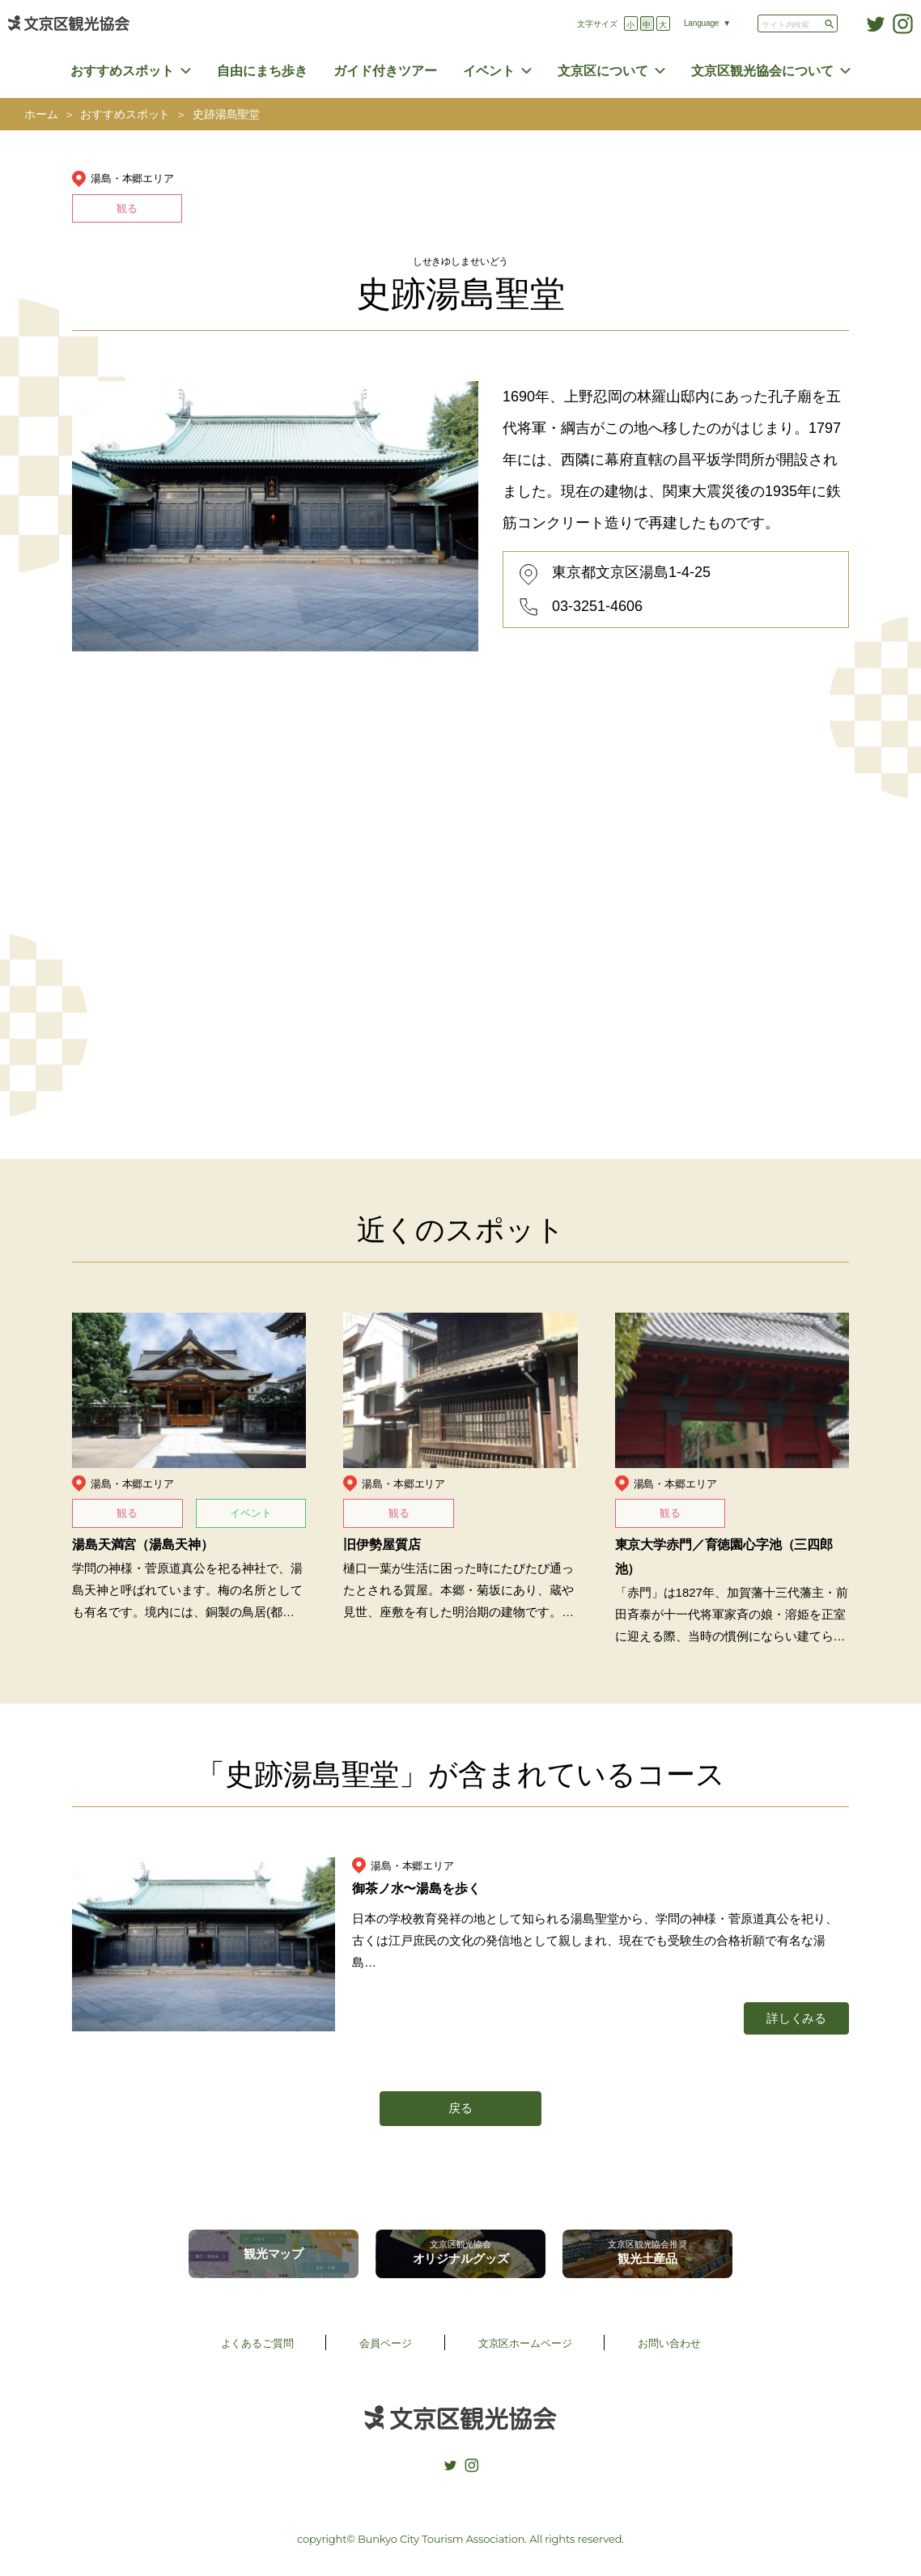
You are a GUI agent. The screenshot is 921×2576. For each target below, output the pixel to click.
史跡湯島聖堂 (226, 114)
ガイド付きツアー (385, 71)
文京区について (603, 71)
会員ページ (385, 2343)
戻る (460, 2108)
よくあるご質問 (257, 2343)
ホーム (41, 114)
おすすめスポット (122, 71)
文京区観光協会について (762, 71)
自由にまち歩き (262, 71)
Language (701, 23)
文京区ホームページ (525, 2343)
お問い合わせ (669, 2343)
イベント (489, 71)
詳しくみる (796, 2018)
